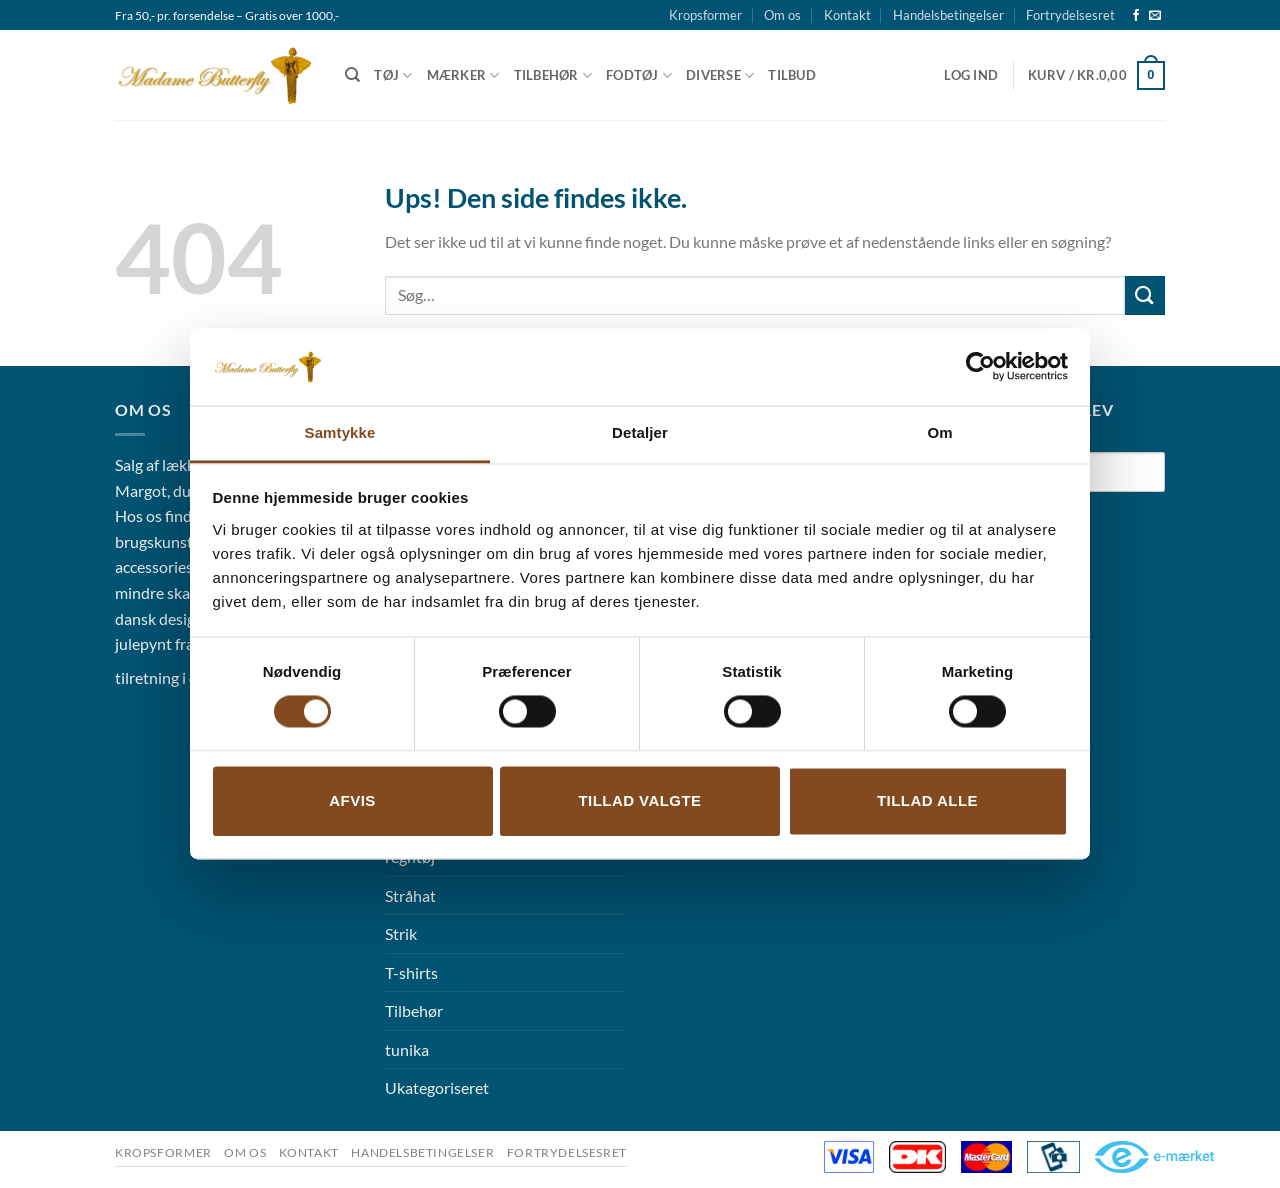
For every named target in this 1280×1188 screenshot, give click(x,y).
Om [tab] (939, 432)
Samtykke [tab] (340, 432)
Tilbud (792, 75)
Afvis (352, 800)
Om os (782, 15)
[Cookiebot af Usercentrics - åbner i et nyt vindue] (980, 367)
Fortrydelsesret (1070, 15)
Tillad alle (927, 800)
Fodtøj (639, 75)
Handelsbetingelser (948, 15)
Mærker (463, 75)
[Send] (1145, 295)
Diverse (720, 75)
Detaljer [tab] (640, 432)
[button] (971, 75)
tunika (407, 1049)
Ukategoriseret (437, 1087)
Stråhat (410, 895)
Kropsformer (705, 15)
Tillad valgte (639, 800)
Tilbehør (553, 75)
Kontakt (847, 15)
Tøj (393, 75)
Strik (401, 933)
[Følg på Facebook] (1136, 16)
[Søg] (352, 75)
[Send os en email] (1155, 16)
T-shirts (411, 972)
